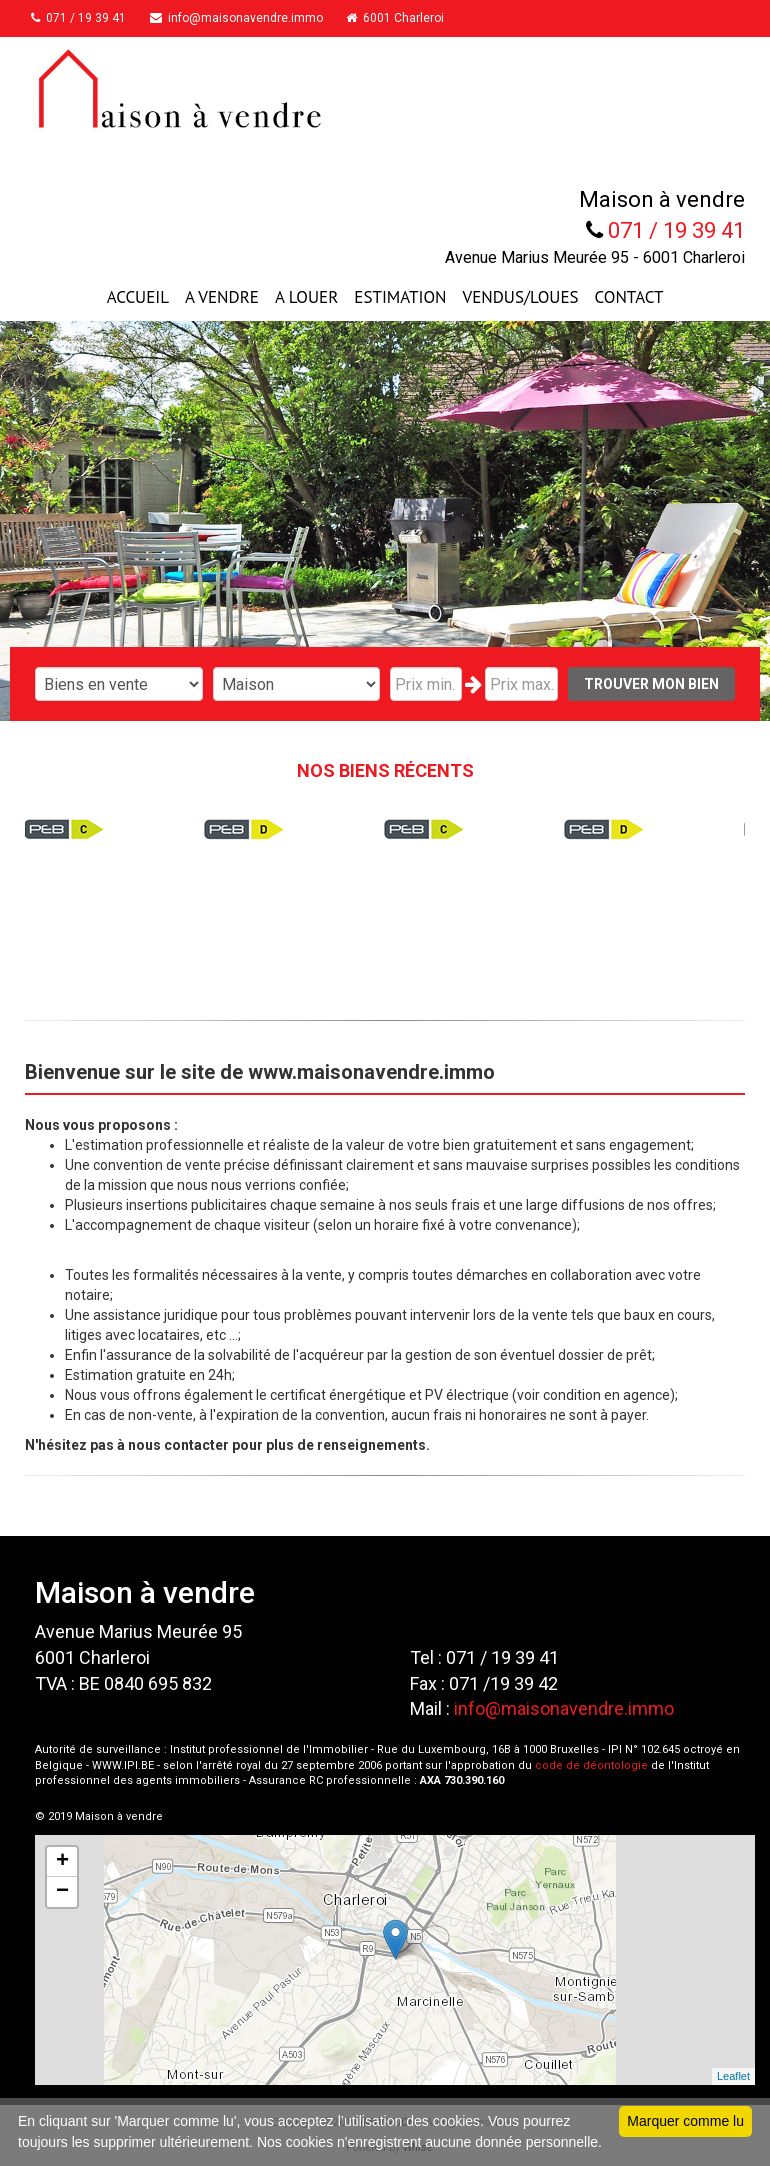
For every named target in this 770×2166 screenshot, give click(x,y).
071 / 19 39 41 (87, 18)
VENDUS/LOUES (521, 297)
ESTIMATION (400, 297)
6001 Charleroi (421, 18)
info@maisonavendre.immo (253, 18)
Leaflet (733, 2076)
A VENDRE (222, 297)
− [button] (62, 1892)
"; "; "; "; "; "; (297, 684)
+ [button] (62, 1862)
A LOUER (306, 297)
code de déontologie (591, 1765)
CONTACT (629, 297)
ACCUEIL (138, 297)
